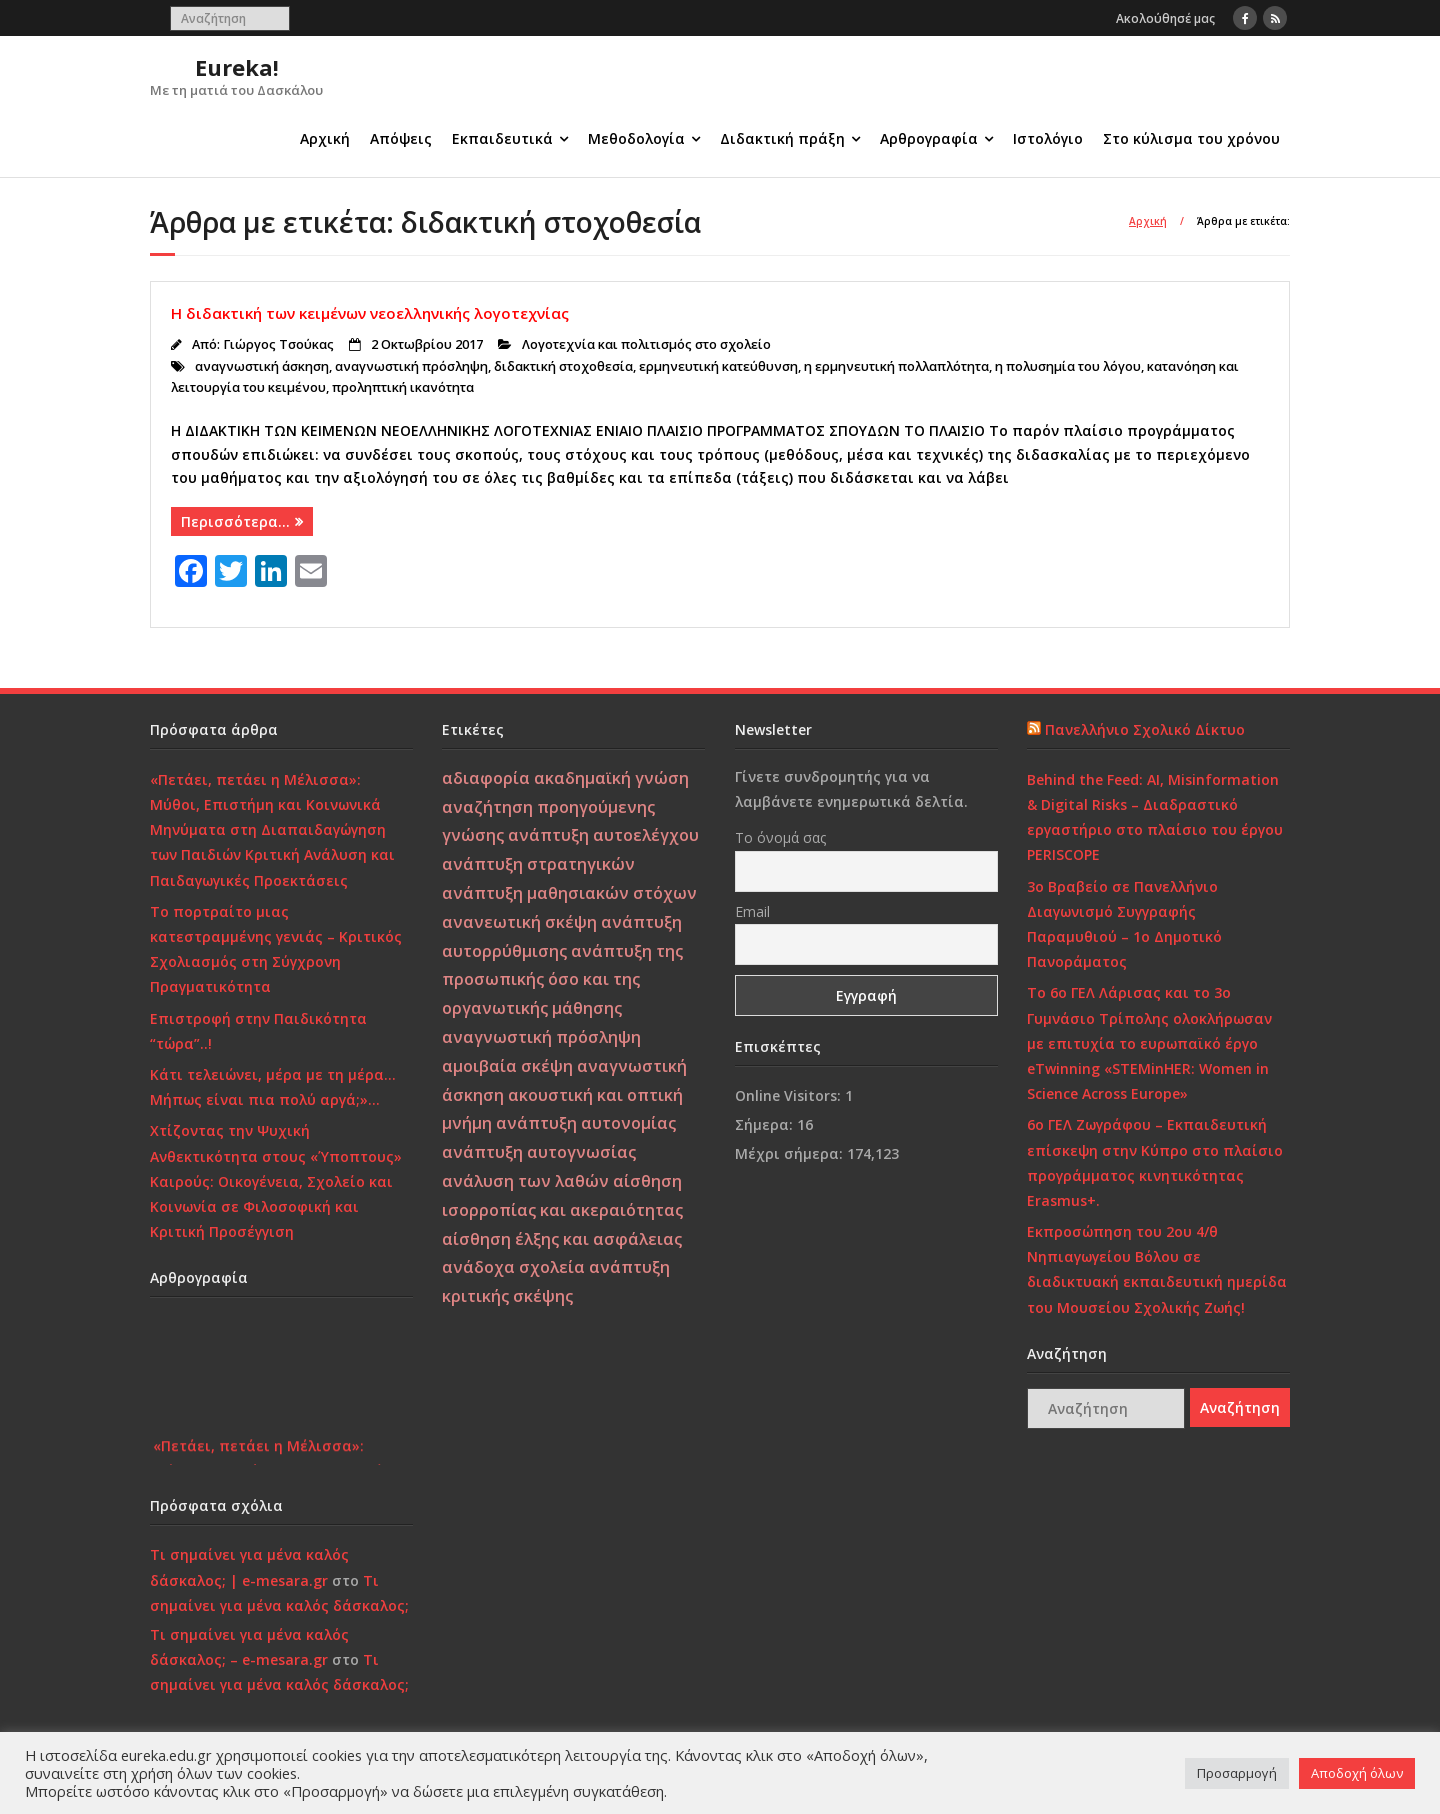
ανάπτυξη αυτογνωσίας (539, 1152)
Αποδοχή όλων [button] (1357, 1773)
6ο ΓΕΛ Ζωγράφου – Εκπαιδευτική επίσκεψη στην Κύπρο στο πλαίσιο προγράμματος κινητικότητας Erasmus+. (1155, 1162)
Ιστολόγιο (1048, 138)
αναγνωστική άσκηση (262, 366)
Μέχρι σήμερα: (791, 1153)
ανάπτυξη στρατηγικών (538, 864)
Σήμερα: (766, 1124)
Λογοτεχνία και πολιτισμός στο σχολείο (646, 344)
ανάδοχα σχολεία (513, 1267)
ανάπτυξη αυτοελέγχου (603, 835)
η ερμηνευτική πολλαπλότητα (896, 366)
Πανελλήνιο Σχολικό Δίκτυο (1145, 729)
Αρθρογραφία (929, 138)
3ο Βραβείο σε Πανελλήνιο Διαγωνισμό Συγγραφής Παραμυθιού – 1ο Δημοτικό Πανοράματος (1124, 924)
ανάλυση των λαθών (525, 1181)
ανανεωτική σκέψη (519, 922)
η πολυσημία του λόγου (1068, 366)
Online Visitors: (790, 1095)
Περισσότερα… (235, 521)
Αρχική (325, 138)
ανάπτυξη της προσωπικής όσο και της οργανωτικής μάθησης (562, 980)
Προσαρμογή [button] (1237, 1773)
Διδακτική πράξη (782, 138)
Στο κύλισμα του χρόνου (1191, 138)
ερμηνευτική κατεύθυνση (718, 366)
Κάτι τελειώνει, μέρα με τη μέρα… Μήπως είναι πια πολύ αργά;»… (273, 1087)
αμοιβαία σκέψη (507, 1066)
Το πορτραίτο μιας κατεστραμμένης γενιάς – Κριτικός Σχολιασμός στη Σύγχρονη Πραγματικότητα (276, 949)
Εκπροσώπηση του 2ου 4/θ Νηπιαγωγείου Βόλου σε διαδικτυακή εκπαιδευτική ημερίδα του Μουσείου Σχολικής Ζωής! (1157, 1269)
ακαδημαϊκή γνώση (611, 778)
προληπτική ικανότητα (403, 387)
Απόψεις (401, 138)
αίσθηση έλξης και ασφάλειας (562, 1239)
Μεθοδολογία (636, 138)
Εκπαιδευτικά (502, 138)
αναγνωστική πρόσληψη (411, 366)
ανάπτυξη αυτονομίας (586, 1123)
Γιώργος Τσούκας (278, 344)
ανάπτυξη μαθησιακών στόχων (569, 893)
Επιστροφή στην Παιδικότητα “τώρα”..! (258, 1031)
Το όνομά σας (780, 837)
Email (752, 911)
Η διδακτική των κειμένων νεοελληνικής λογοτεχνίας (370, 313)
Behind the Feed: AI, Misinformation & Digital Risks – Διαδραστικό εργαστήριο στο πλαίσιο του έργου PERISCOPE (1155, 817)
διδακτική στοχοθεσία (563, 366)
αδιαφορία (486, 778)
